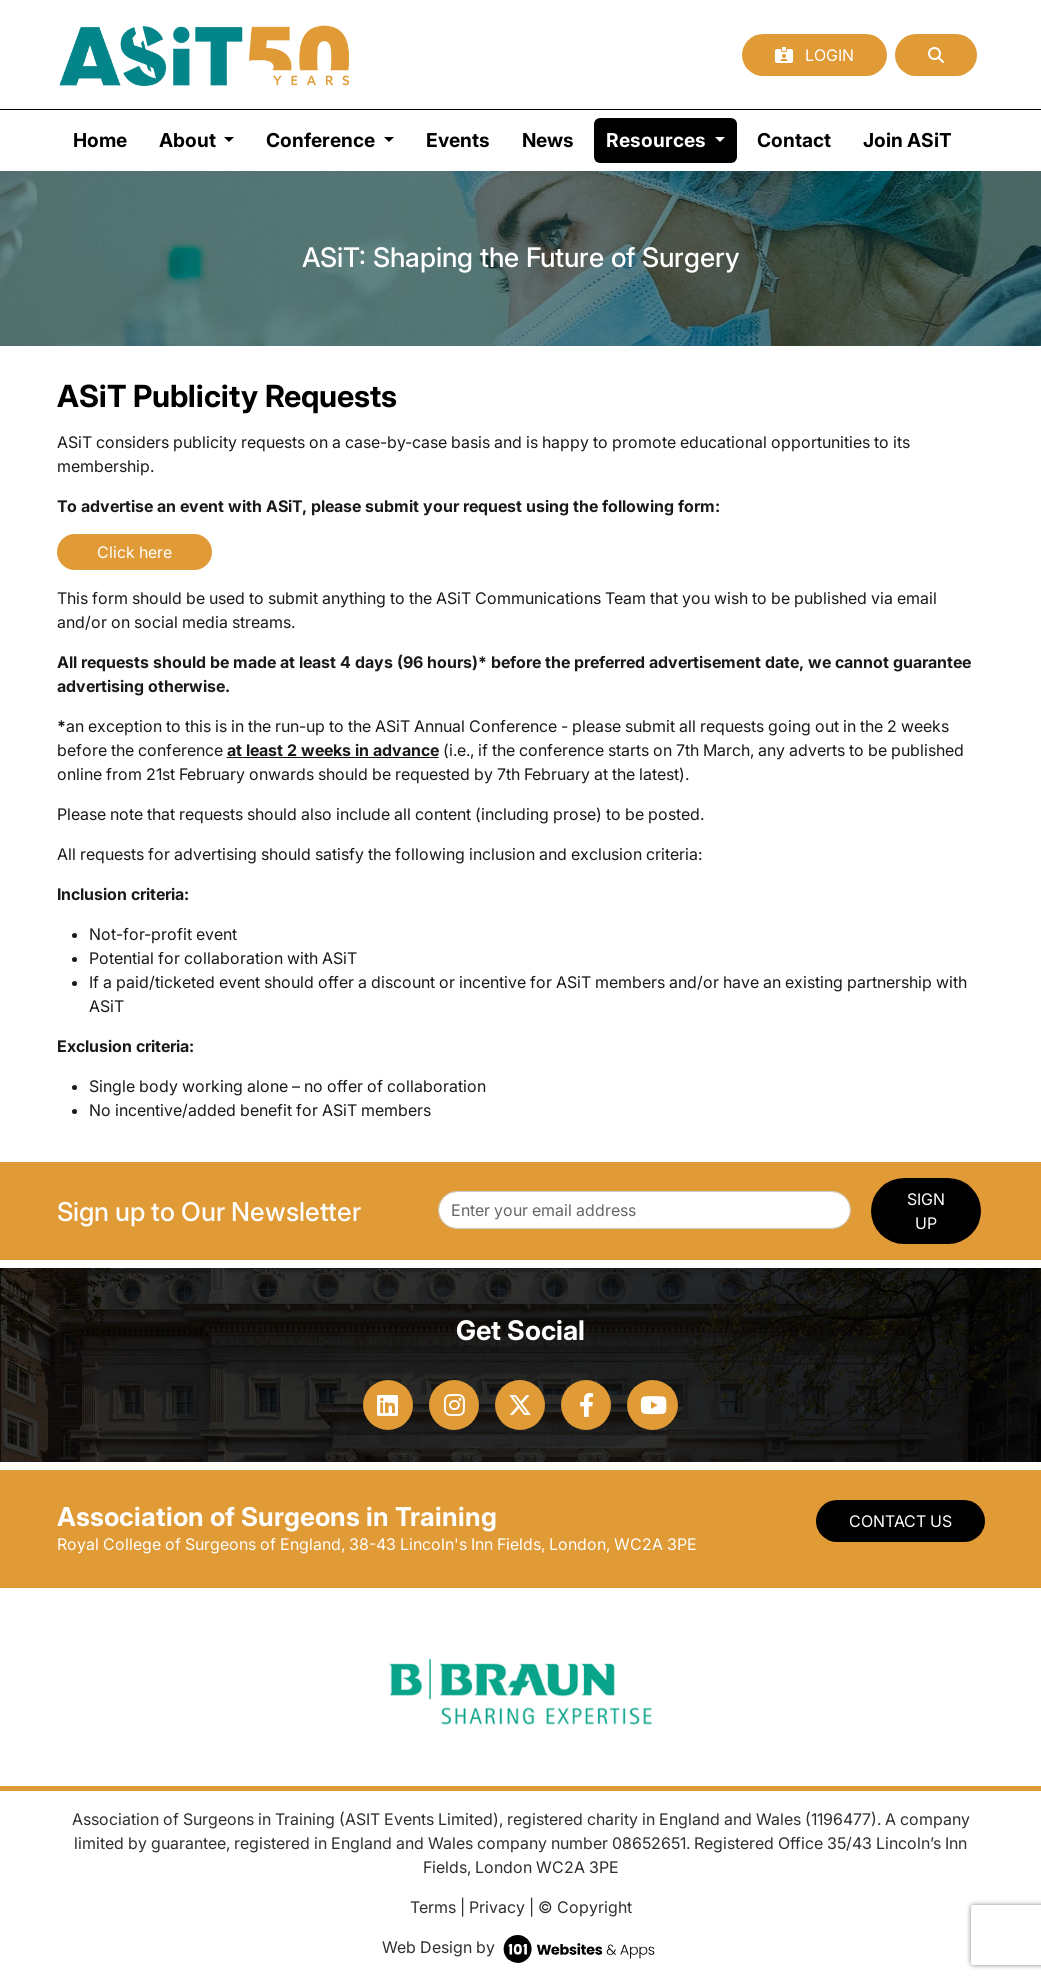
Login (814, 55)
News (548, 140)
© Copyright (585, 1907)
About (189, 140)
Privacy (497, 1907)
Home (100, 140)
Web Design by (520, 1947)
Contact (794, 140)
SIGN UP (926, 1211)
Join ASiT (907, 140)
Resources (671, 138)
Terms (433, 1907)
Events (458, 140)
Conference (322, 140)
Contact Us (900, 1521)
